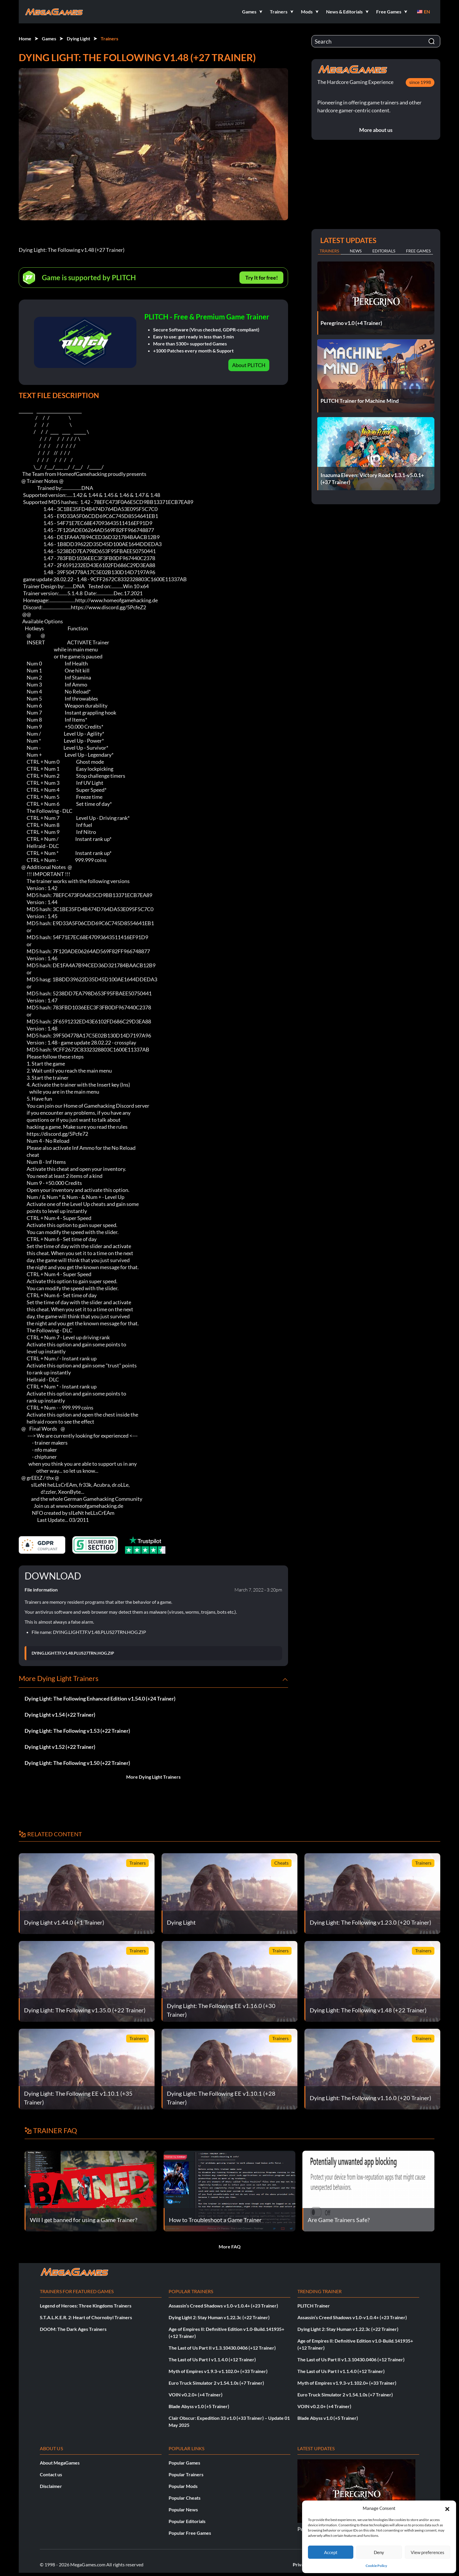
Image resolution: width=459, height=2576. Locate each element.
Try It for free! (261, 277)
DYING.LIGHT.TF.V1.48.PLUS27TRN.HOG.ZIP (73, 1653)
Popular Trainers (186, 2474)
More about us (376, 130)
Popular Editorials (187, 2521)
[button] (447, 2508)
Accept (331, 2552)
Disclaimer (51, 2486)
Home (25, 38)
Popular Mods (183, 2486)
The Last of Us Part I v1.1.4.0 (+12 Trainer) (212, 2359)
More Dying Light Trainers (153, 1777)
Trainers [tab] (329, 250)
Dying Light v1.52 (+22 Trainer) (60, 1747)
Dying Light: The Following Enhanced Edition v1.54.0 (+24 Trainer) (100, 1698)
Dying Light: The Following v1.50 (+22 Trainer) (77, 1763)
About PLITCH (249, 365)
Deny (379, 2552)
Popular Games (184, 2462)
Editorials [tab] (383, 250)
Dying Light (78, 38)
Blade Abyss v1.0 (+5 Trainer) (199, 2406)
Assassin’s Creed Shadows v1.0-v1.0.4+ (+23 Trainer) (223, 2305)
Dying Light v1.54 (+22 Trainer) (60, 1714)
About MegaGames (60, 2462)
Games (49, 38)
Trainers (109, 38)
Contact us (51, 2474)
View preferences (427, 2552)
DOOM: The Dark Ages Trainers (73, 2329)
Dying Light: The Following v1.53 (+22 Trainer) (77, 1730)
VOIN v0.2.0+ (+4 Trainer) (195, 2394)
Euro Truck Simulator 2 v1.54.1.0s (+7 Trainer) (216, 2383)
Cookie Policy (376, 2565)
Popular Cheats (185, 2498)
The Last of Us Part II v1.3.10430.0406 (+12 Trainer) (222, 2347)
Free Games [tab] (418, 250)
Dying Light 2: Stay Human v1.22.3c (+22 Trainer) (219, 2317)
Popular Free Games (190, 2533)
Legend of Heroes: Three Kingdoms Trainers (85, 2305)
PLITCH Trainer (313, 2305)
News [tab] (356, 250)
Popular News (183, 2509)
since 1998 (420, 82)
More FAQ (230, 2246)
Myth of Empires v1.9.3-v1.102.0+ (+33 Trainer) (218, 2371)
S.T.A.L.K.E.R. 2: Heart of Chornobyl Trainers (86, 2317)
